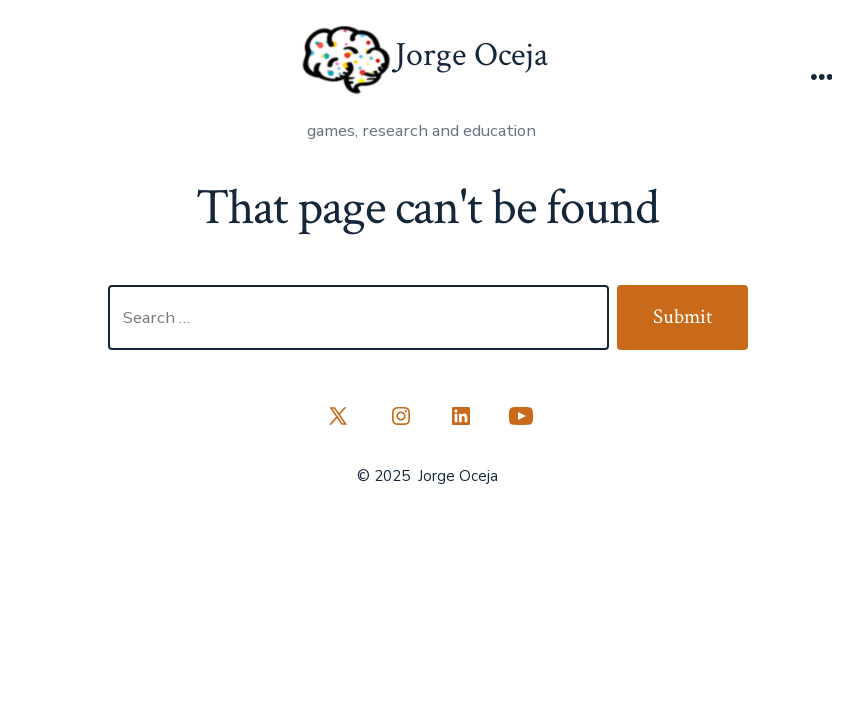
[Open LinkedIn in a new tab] (461, 416)
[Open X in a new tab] (338, 416)
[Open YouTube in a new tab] (521, 416)
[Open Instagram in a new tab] (401, 416)
